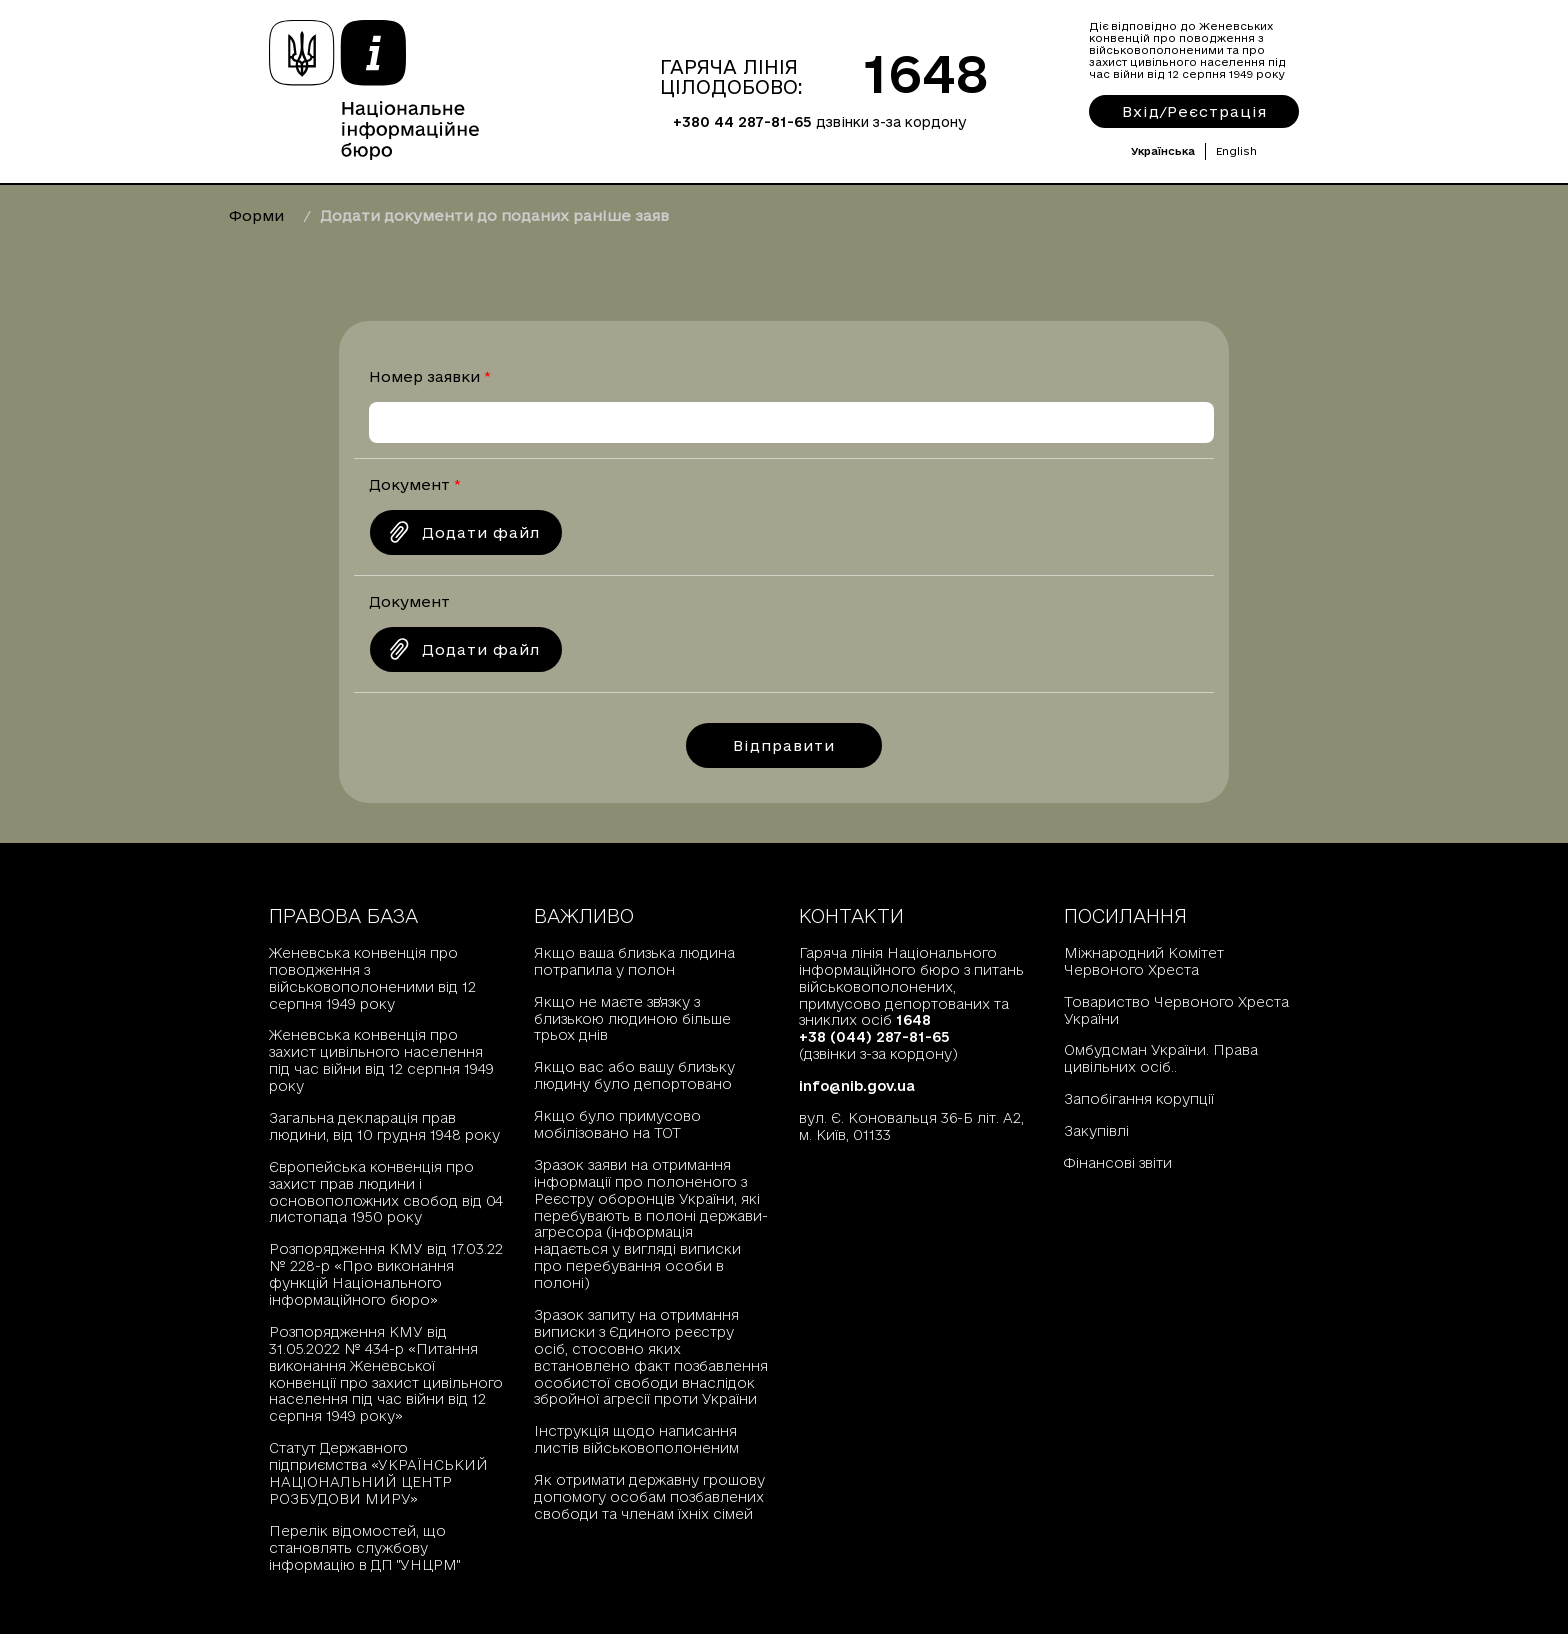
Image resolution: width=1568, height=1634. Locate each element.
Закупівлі (1096, 1131)
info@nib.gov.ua (857, 1086)
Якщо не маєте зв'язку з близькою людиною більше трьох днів (632, 1019)
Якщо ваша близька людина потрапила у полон (634, 961)
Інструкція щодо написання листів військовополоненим (636, 1439)
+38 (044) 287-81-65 (874, 1037)
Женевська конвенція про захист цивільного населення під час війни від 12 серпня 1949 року (381, 1060)
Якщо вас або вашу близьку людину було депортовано (634, 1075)
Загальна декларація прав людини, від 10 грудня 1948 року (384, 1126)
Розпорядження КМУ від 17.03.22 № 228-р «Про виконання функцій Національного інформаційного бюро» (386, 1274)
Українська (1163, 151)
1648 (926, 73)
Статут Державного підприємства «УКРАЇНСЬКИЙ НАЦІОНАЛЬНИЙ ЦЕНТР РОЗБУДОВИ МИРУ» (378, 1473)
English (1236, 151)
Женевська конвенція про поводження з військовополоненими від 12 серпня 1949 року (372, 978)
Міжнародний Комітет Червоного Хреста (1144, 961)
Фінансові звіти (1118, 1163)
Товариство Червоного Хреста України (1176, 1010)
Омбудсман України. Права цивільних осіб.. (1161, 1058)
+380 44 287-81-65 (742, 122)
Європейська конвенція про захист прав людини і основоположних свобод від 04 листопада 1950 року (386, 1192)
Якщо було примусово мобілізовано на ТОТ (617, 1124)
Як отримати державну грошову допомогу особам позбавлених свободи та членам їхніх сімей (649, 1497)
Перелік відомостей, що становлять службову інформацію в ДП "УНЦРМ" (364, 1548)
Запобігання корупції (1139, 1099)
